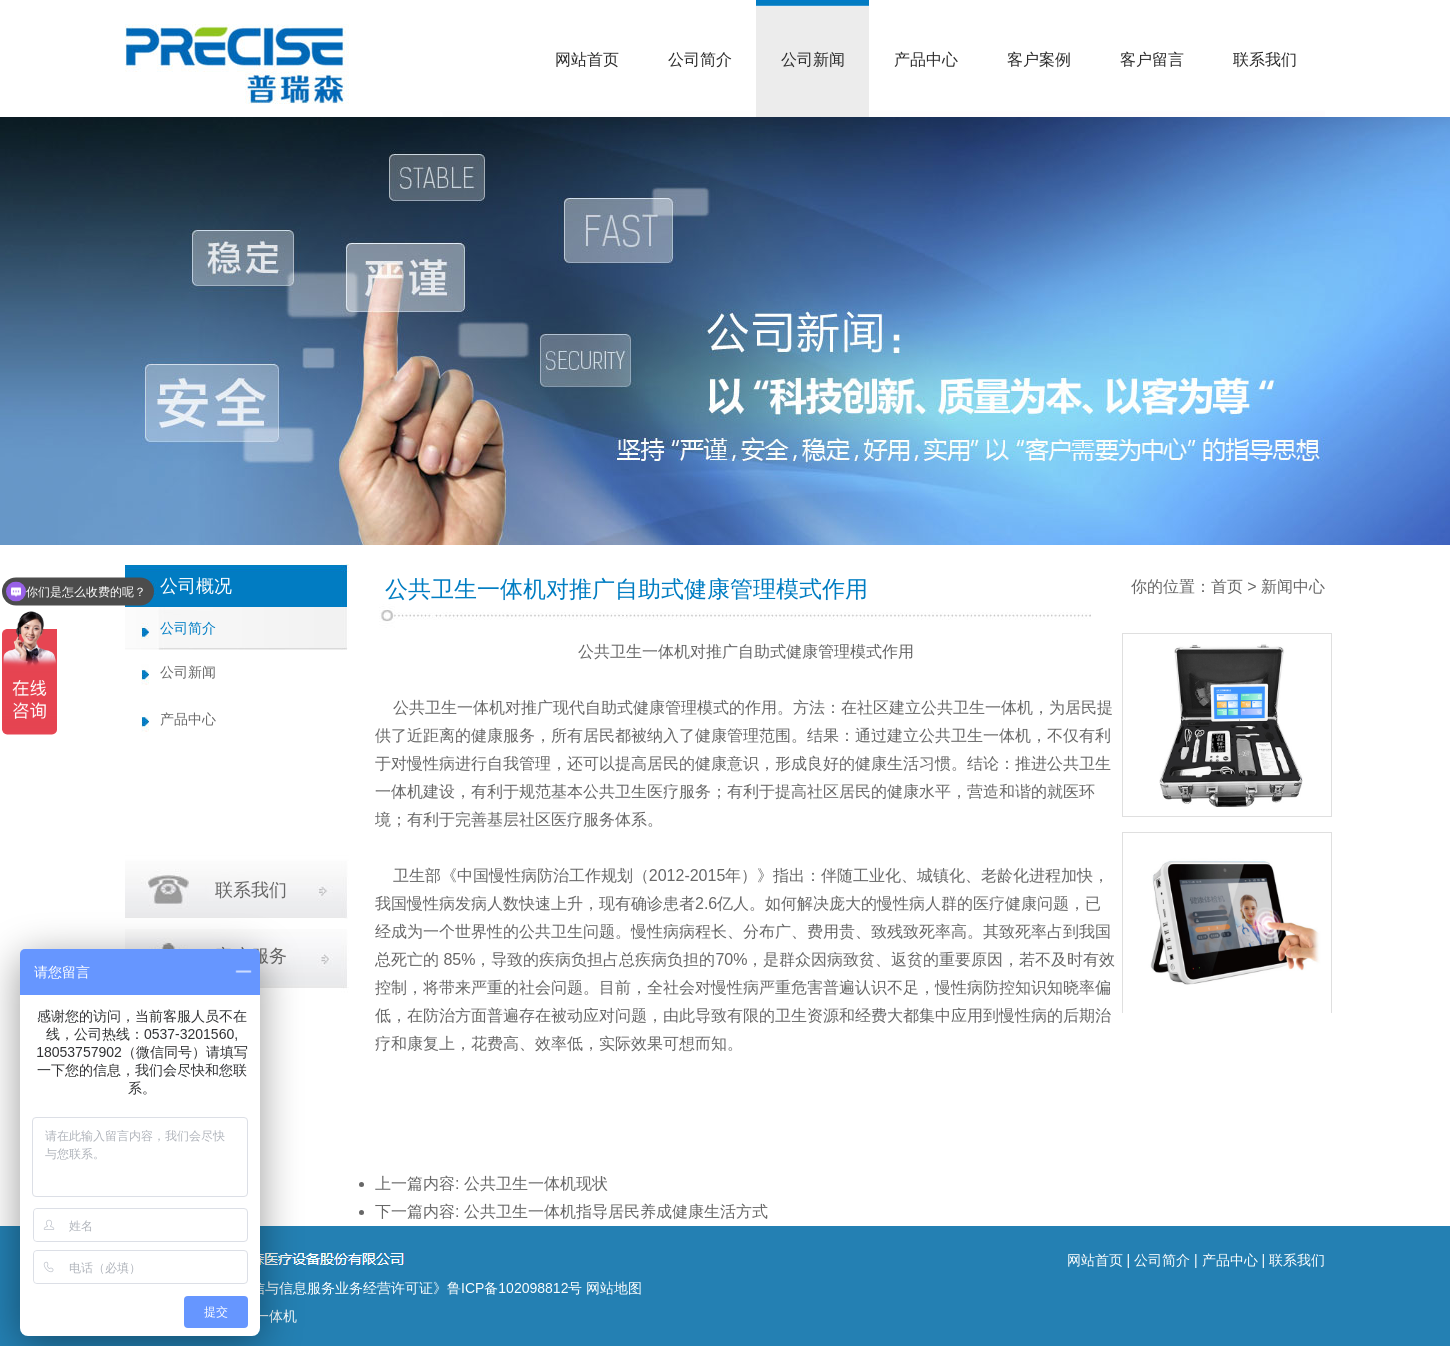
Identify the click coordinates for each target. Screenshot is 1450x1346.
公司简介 (700, 59)
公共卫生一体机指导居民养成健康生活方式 (616, 1211)
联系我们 (1265, 59)
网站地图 (614, 1288)
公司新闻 (813, 59)
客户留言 (1152, 59)
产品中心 (926, 59)
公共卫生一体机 (634, 651)
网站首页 (587, 59)
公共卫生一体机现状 (536, 1183)
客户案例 (1039, 59)
